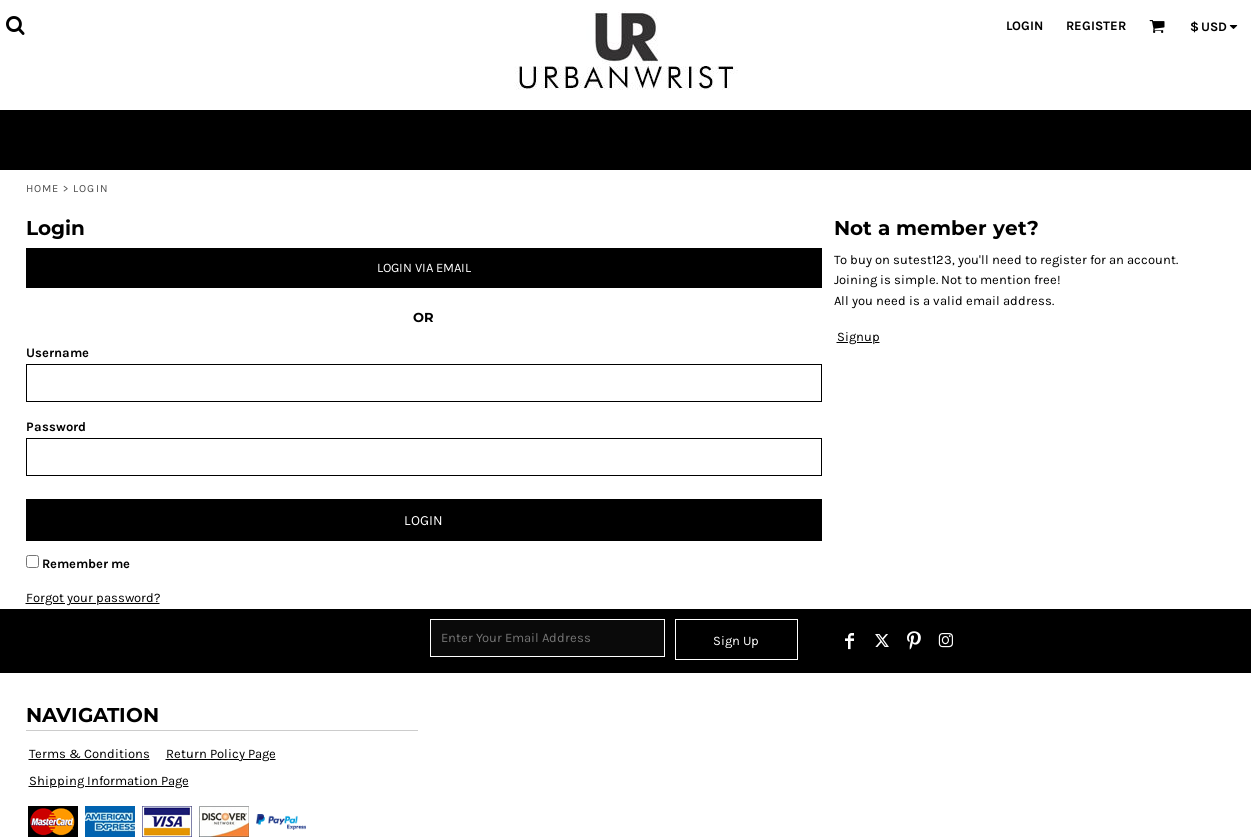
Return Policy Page (221, 753)
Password (56, 426)
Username (57, 352)
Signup (858, 336)
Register (1096, 25)
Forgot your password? (93, 597)
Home (42, 188)
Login (1024, 25)
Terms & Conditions (89, 753)
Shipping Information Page (109, 780)
